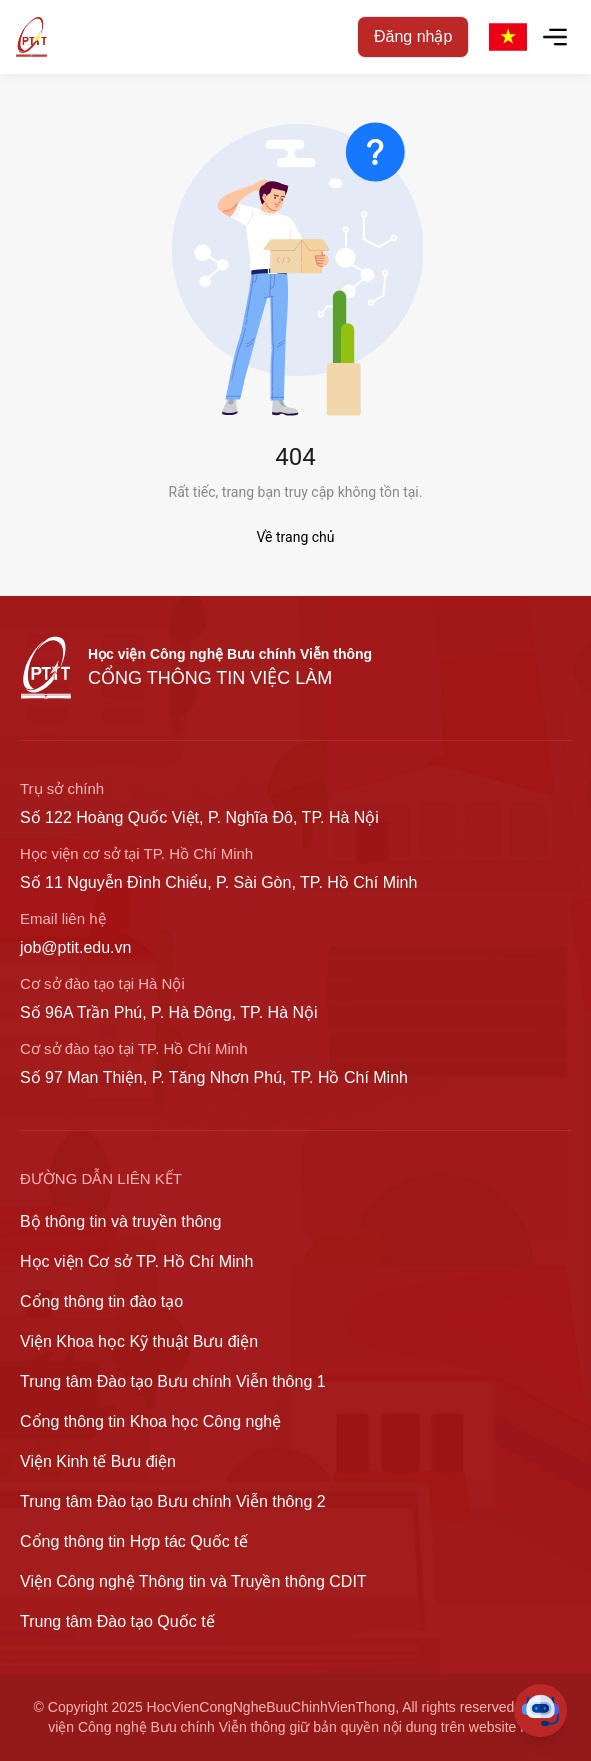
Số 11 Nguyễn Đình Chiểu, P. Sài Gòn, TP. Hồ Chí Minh (218, 882)
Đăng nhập (413, 36)
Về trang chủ (296, 537)
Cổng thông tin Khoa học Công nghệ (150, 1421)
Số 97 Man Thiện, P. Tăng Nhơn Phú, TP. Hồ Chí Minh (214, 1077)
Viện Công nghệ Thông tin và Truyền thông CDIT (193, 1581)
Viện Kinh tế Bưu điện (98, 1461)
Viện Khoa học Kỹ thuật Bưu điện (139, 1341)
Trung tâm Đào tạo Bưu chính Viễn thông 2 (173, 1501)
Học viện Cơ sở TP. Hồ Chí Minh (136, 1261)
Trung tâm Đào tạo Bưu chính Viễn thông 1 (173, 1381)
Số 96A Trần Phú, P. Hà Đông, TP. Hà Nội (169, 1012)
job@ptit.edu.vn (75, 947)
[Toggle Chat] (540, 1710)
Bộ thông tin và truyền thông (120, 1221)
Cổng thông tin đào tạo (101, 1301)
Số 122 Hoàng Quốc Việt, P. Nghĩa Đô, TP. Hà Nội (199, 817)
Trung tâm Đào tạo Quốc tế (117, 1621)
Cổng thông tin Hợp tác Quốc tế (134, 1541)
